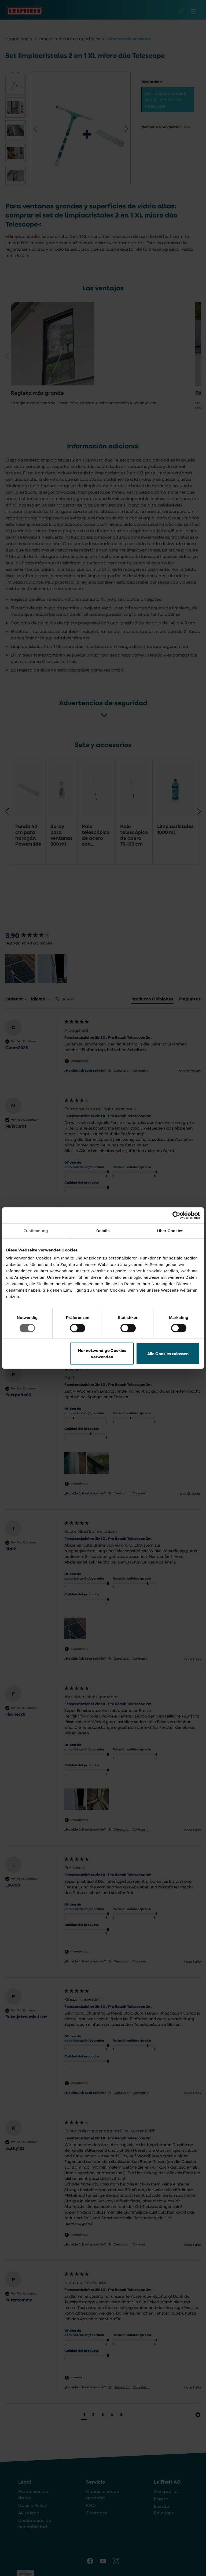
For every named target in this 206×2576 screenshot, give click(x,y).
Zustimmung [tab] (36, 1230)
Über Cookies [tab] (170, 1230)
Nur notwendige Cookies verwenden (102, 1353)
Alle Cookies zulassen (168, 1353)
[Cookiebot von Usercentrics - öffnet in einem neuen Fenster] (176, 1215)
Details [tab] (103, 1230)
